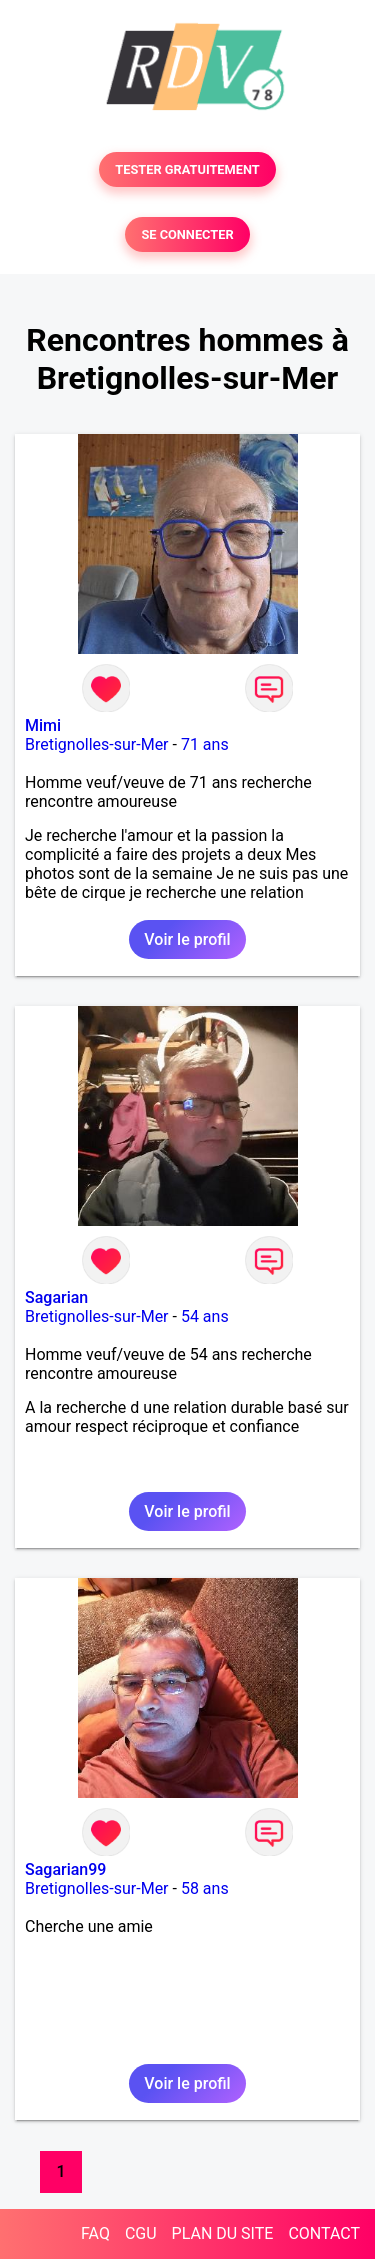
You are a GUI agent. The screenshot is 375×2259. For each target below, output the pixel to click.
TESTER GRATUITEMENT (187, 169)
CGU (141, 2233)
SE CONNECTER (187, 234)
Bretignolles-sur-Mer (97, 744)
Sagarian (56, 1297)
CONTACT (324, 2233)
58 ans (205, 1888)
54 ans (205, 1316)
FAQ (95, 2233)
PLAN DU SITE (223, 2233)
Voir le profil (187, 939)
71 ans (205, 744)
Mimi (43, 725)
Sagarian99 (65, 1869)
